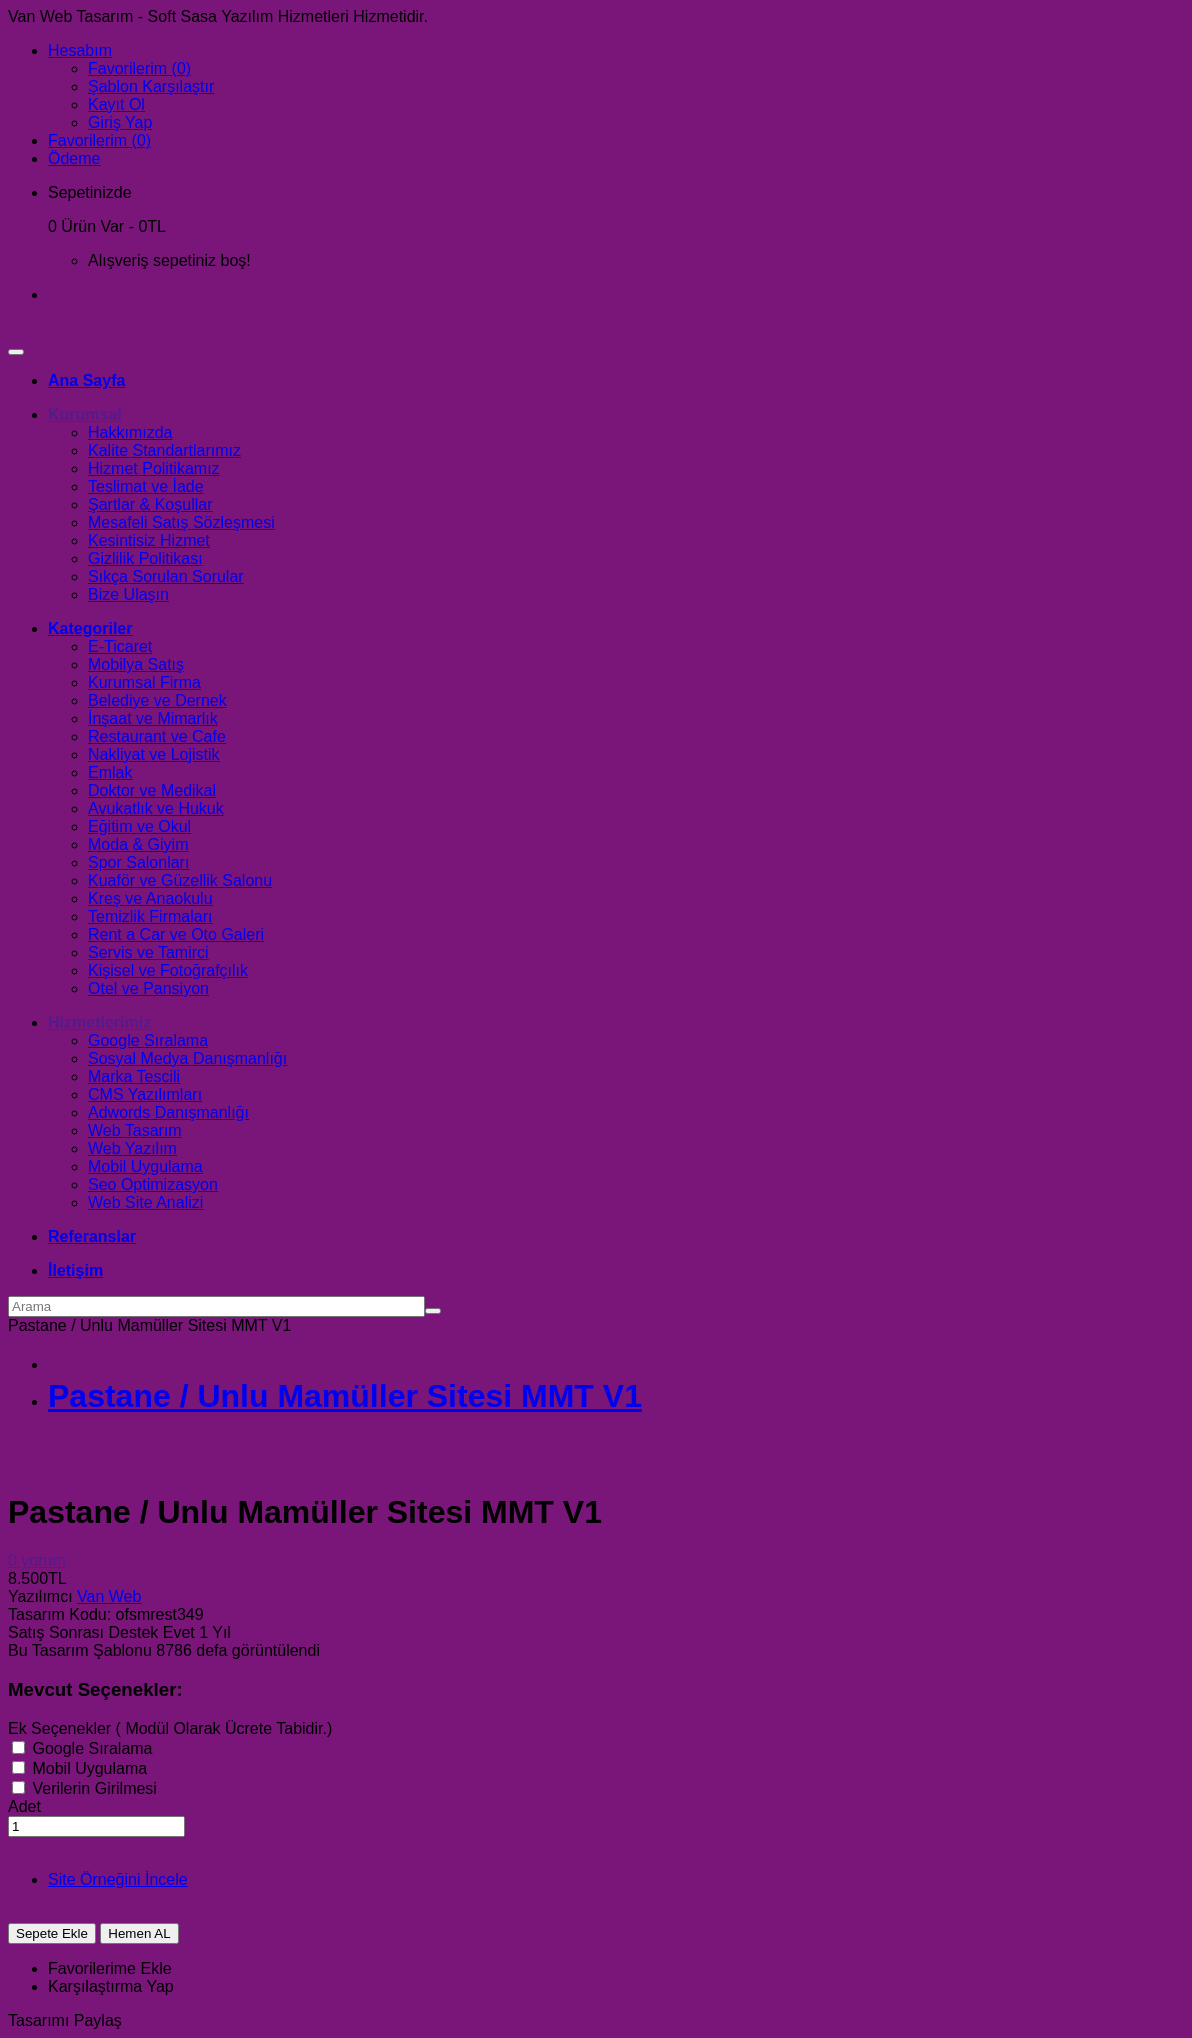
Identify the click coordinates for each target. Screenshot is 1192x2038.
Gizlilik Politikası (145, 558)
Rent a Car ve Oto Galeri (176, 934)
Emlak (110, 772)
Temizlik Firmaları (150, 916)
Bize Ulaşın (128, 594)
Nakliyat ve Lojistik (154, 754)
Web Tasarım (135, 1130)
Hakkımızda (130, 432)
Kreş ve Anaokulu (150, 898)
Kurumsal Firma (144, 682)
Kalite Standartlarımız (164, 450)
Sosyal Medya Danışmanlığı (187, 1058)
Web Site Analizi (145, 1202)
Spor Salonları (138, 862)
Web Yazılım (132, 1148)
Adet (24, 1806)
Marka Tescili (134, 1076)
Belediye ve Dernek (157, 700)
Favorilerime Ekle (110, 1968)
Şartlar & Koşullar (150, 504)
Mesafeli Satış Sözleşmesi (181, 522)
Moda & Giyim (138, 844)
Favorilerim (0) (139, 68)
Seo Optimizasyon (153, 1184)
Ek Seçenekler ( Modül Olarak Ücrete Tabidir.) (170, 1728)
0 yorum (37, 1560)
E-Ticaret (120, 646)
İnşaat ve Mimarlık (153, 718)
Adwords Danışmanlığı (168, 1112)
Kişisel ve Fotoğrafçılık (168, 970)
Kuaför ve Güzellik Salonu (180, 880)
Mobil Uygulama (145, 1166)
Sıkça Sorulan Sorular (166, 576)
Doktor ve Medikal (152, 790)
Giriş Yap (120, 122)
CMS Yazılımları (145, 1094)
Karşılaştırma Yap (111, 1986)
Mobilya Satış (136, 664)
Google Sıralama (148, 1040)
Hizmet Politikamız (154, 468)
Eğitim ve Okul (139, 826)
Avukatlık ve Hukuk (156, 808)
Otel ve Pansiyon (148, 988)
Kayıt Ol (116, 104)
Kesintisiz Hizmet (149, 540)
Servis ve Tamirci (148, 952)
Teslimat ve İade (146, 486)
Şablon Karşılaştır (151, 86)
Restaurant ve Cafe (157, 736)
